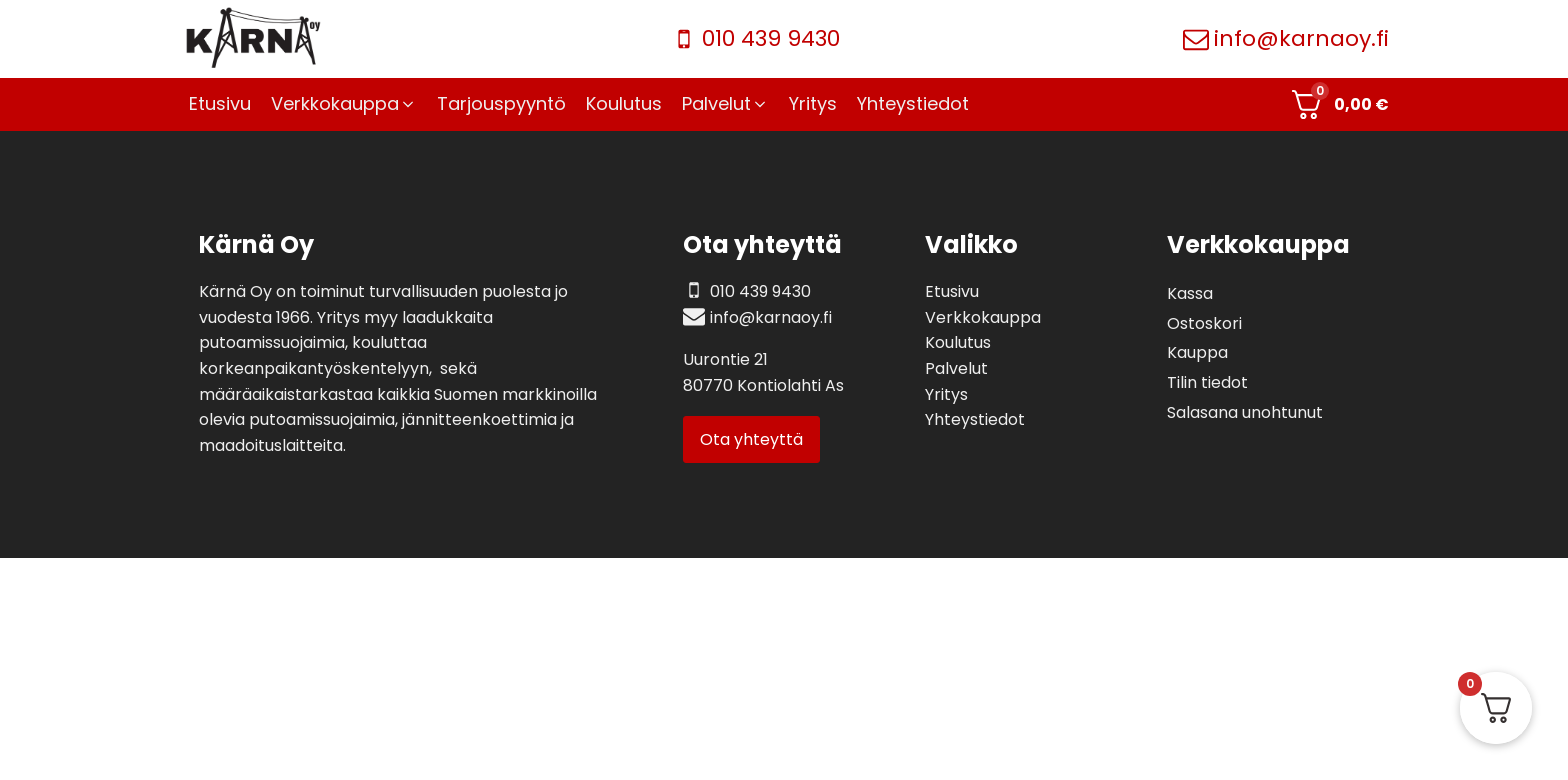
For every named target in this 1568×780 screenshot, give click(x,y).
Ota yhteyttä (751, 439)
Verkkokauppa (983, 317)
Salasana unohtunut (1245, 412)
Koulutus (958, 342)
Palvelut (956, 368)
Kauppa (1197, 352)
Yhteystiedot (975, 419)
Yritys (946, 394)
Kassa (1190, 293)
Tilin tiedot (1207, 382)
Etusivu (952, 291)
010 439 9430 (771, 38)
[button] (344, 104)
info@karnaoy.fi (1301, 38)
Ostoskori (1204, 323)
